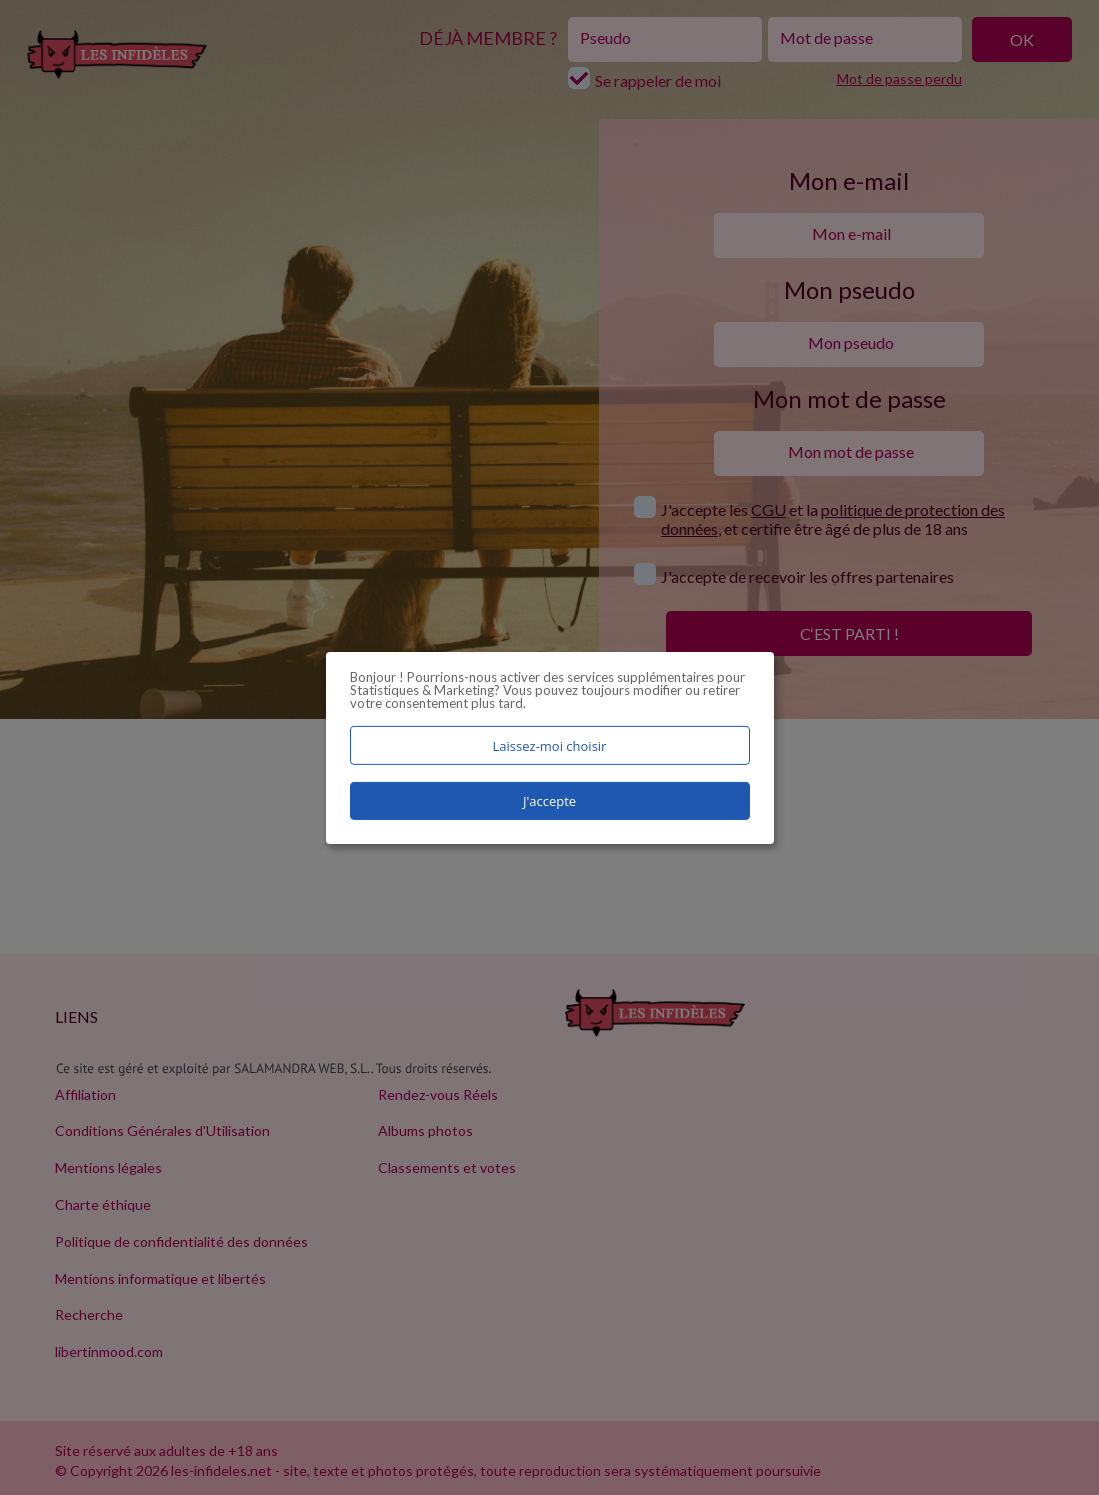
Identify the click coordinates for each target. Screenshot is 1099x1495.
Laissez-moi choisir (550, 745)
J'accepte (549, 801)
